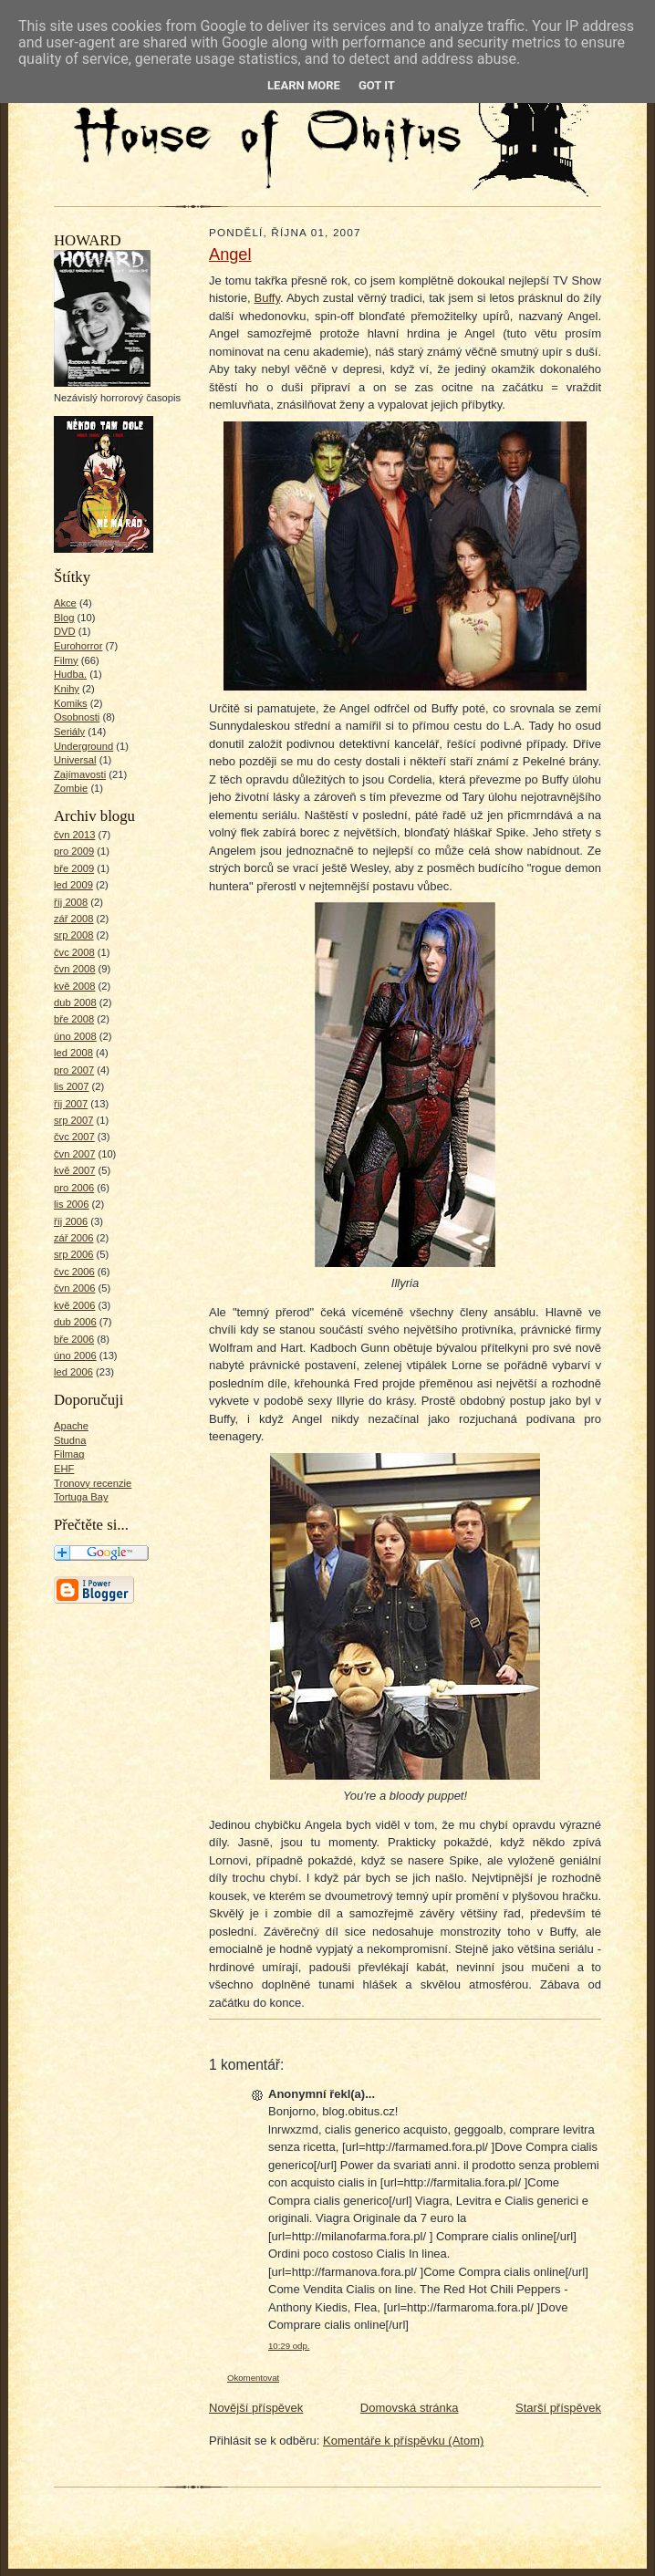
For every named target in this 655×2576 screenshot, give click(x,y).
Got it (377, 85)
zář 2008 (73, 918)
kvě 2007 (74, 1170)
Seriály (69, 731)
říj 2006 (71, 1221)
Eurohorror (78, 645)
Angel (230, 254)
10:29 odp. (288, 2346)
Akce (65, 602)
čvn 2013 (74, 834)
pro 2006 (74, 1187)
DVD (65, 631)
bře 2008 (74, 1018)
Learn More (303, 85)
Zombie (71, 788)
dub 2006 (75, 1321)
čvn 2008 (74, 968)
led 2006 (73, 1371)
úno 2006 (75, 1355)
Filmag (69, 1454)
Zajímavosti (80, 774)
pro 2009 (74, 851)
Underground (83, 746)
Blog (64, 617)
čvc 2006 (74, 1271)
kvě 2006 (74, 1305)
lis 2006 (71, 1204)
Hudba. (70, 674)
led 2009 (73, 884)
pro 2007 (74, 1070)
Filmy (66, 660)
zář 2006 (73, 1237)
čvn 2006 (74, 1288)
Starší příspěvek (558, 2408)
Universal (75, 759)
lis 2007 (71, 1086)
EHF (64, 1468)
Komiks (71, 703)
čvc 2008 (74, 952)
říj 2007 (71, 1103)
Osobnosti (76, 717)
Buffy (267, 298)
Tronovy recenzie (92, 1483)
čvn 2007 (74, 1153)
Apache (71, 1425)
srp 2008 (73, 935)
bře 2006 (74, 1339)
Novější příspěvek (256, 2408)
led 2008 (73, 1052)
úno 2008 (75, 1036)
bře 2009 (74, 868)
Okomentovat (253, 2378)
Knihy (66, 688)
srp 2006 (73, 1254)
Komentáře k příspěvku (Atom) (403, 2440)
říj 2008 (71, 902)
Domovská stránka (409, 2408)
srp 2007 (73, 1120)
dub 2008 (75, 1002)
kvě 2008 (74, 986)
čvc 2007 (74, 1136)
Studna (70, 1440)
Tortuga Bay (81, 1496)
